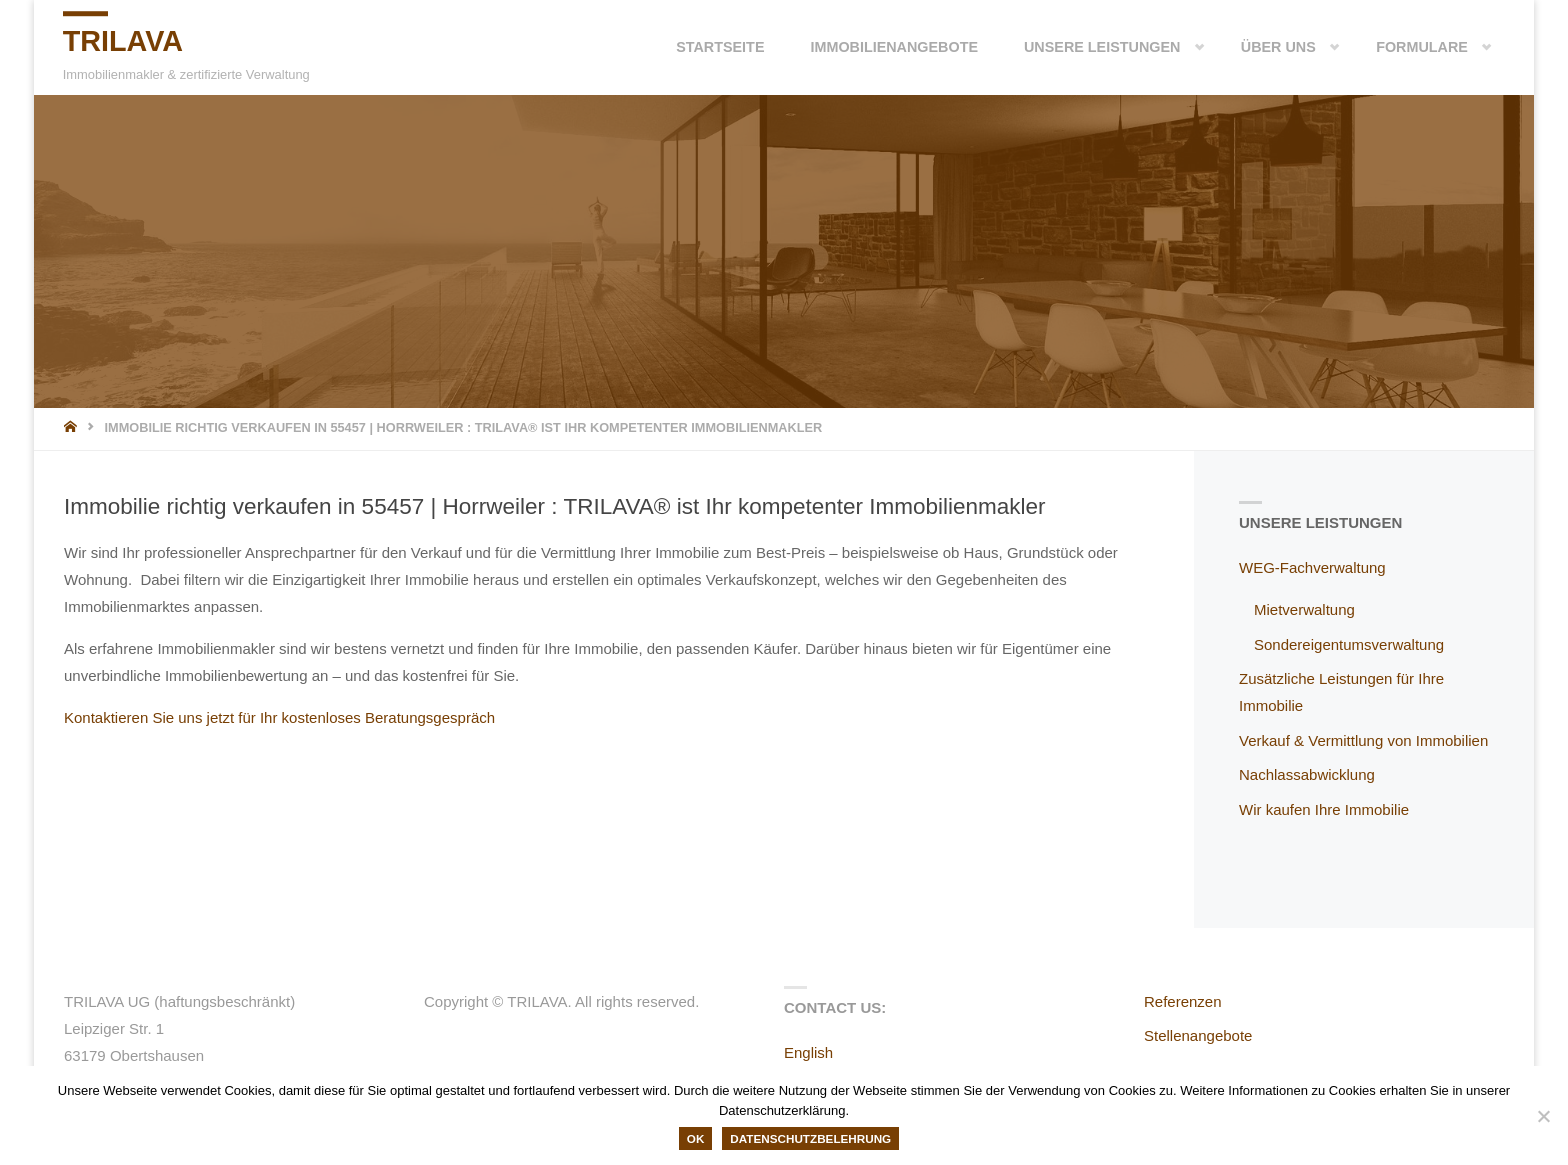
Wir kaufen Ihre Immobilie (1324, 809)
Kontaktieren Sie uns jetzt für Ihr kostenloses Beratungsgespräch (279, 717)
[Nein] (1543, 1116)
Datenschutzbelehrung (810, 1138)
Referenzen (1183, 1001)
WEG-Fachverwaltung (1312, 567)
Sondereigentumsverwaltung (1349, 644)
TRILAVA (127, 41)
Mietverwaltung (1304, 609)
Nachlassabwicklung (1307, 774)
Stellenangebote (1198, 1035)
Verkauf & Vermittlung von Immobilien (1363, 740)
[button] (1169, 47)
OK (696, 1138)
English (808, 1052)
